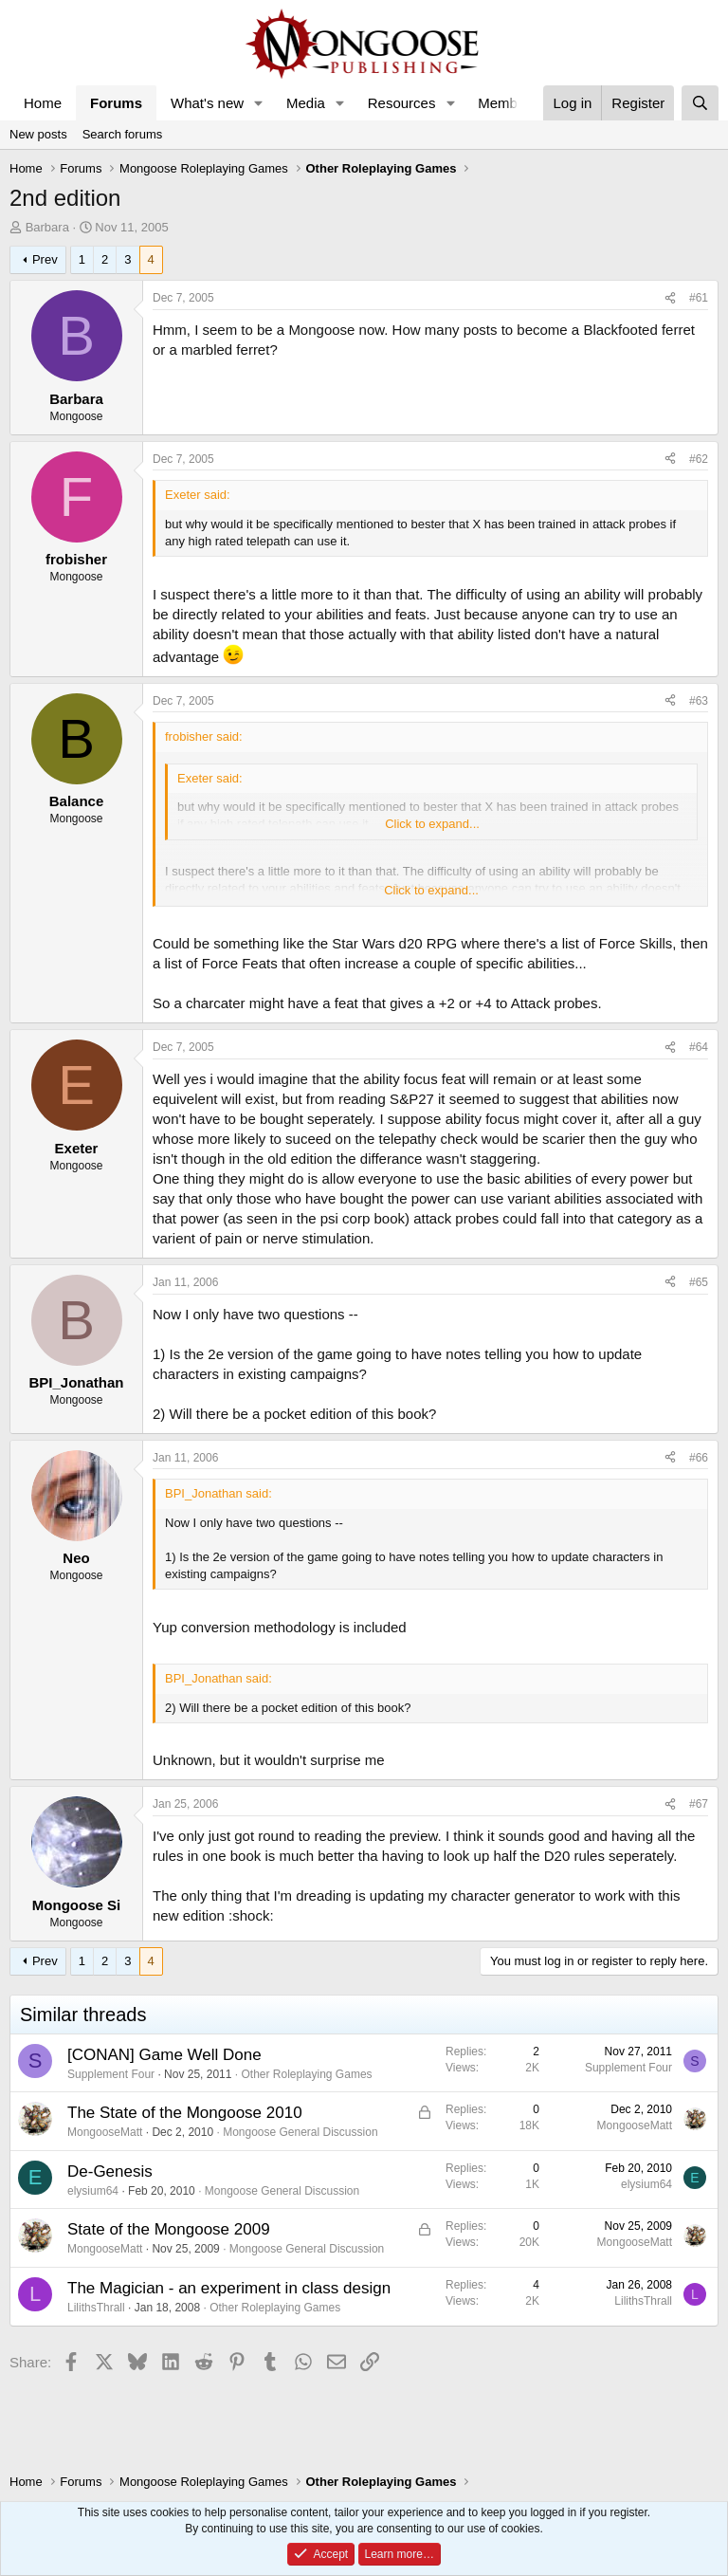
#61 (698, 297)
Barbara (47, 227)
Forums (116, 103)
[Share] (670, 298)
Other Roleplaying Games (306, 2074)
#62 (698, 459)
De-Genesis (110, 2171)
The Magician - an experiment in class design (229, 2288)
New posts (38, 134)
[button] (259, 102)
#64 (698, 1047)
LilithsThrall (96, 2307)
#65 (698, 1282)
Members (507, 103)
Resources (402, 103)
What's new (207, 103)
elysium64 (92, 2191)
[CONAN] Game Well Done (164, 2055)
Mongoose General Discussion (300, 2132)
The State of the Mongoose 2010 (184, 2113)
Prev (45, 259)
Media (305, 103)
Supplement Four (111, 2074)
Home (43, 103)
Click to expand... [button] (432, 824)
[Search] (700, 102)
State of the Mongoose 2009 (168, 2229)
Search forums (122, 134)
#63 (698, 701)
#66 (698, 1457)
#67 (698, 1804)
